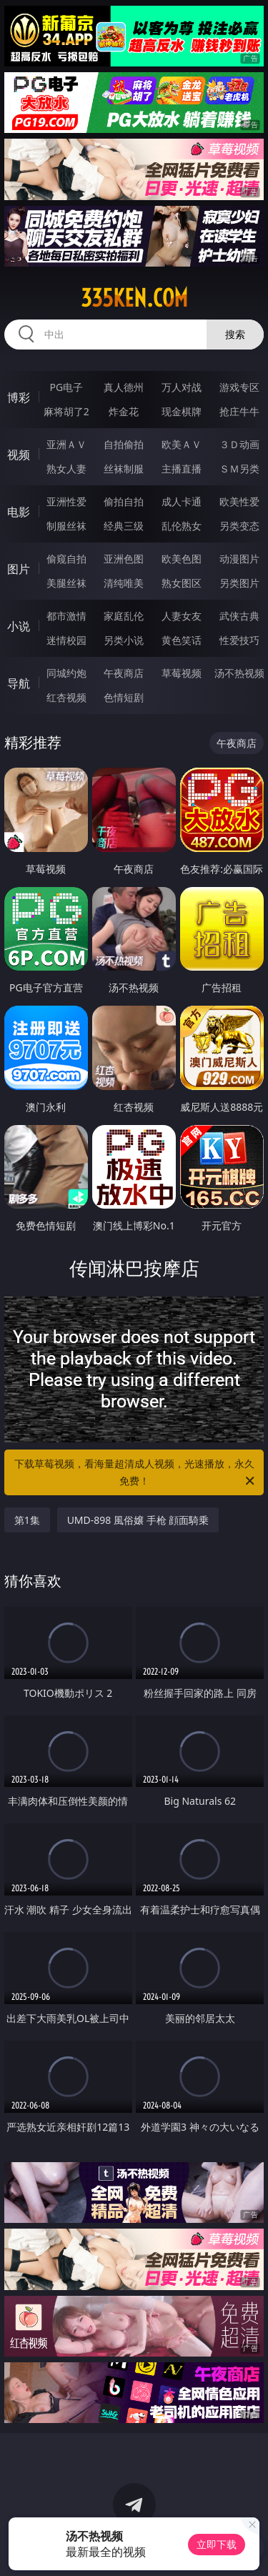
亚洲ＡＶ (66, 444)
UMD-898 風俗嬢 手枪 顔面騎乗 (138, 1520)
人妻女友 (182, 616)
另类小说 (124, 640)
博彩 (18, 397)
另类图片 (239, 583)
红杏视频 (66, 697)
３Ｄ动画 (239, 444)
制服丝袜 (66, 525)
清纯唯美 (124, 583)
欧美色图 (182, 558)
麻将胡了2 (66, 411)
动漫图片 (239, 558)
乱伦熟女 (182, 525)
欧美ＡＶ (182, 444)
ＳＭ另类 (239, 468)
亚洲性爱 (66, 501)
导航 (18, 683)
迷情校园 (66, 640)
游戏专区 (239, 387)
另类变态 (239, 525)
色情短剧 (124, 697)
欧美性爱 (239, 501)
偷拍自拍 (124, 501)
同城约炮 (66, 673)
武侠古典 (239, 616)
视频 (18, 454)
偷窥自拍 (66, 558)
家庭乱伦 (124, 616)
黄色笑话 (182, 640)
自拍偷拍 (124, 444)
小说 (18, 626)
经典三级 (124, 525)
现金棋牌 (182, 411)
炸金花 (124, 411)
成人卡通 (182, 501)
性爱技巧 (239, 640)
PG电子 (66, 387)
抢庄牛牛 (239, 411)
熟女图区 (182, 583)
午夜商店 (124, 673)
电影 (18, 512)
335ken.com (134, 298)
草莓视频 (182, 673)
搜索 (235, 334)
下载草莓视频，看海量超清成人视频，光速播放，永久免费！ (135, 1473)
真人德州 (124, 387)
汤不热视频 (239, 673)
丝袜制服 (124, 468)
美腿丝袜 (66, 583)
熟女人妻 (66, 468)
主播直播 (182, 468)
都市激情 (66, 616)
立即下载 (217, 2544)
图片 (18, 569)
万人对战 (182, 387)
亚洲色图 (124, 558)
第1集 (27, 1520)
